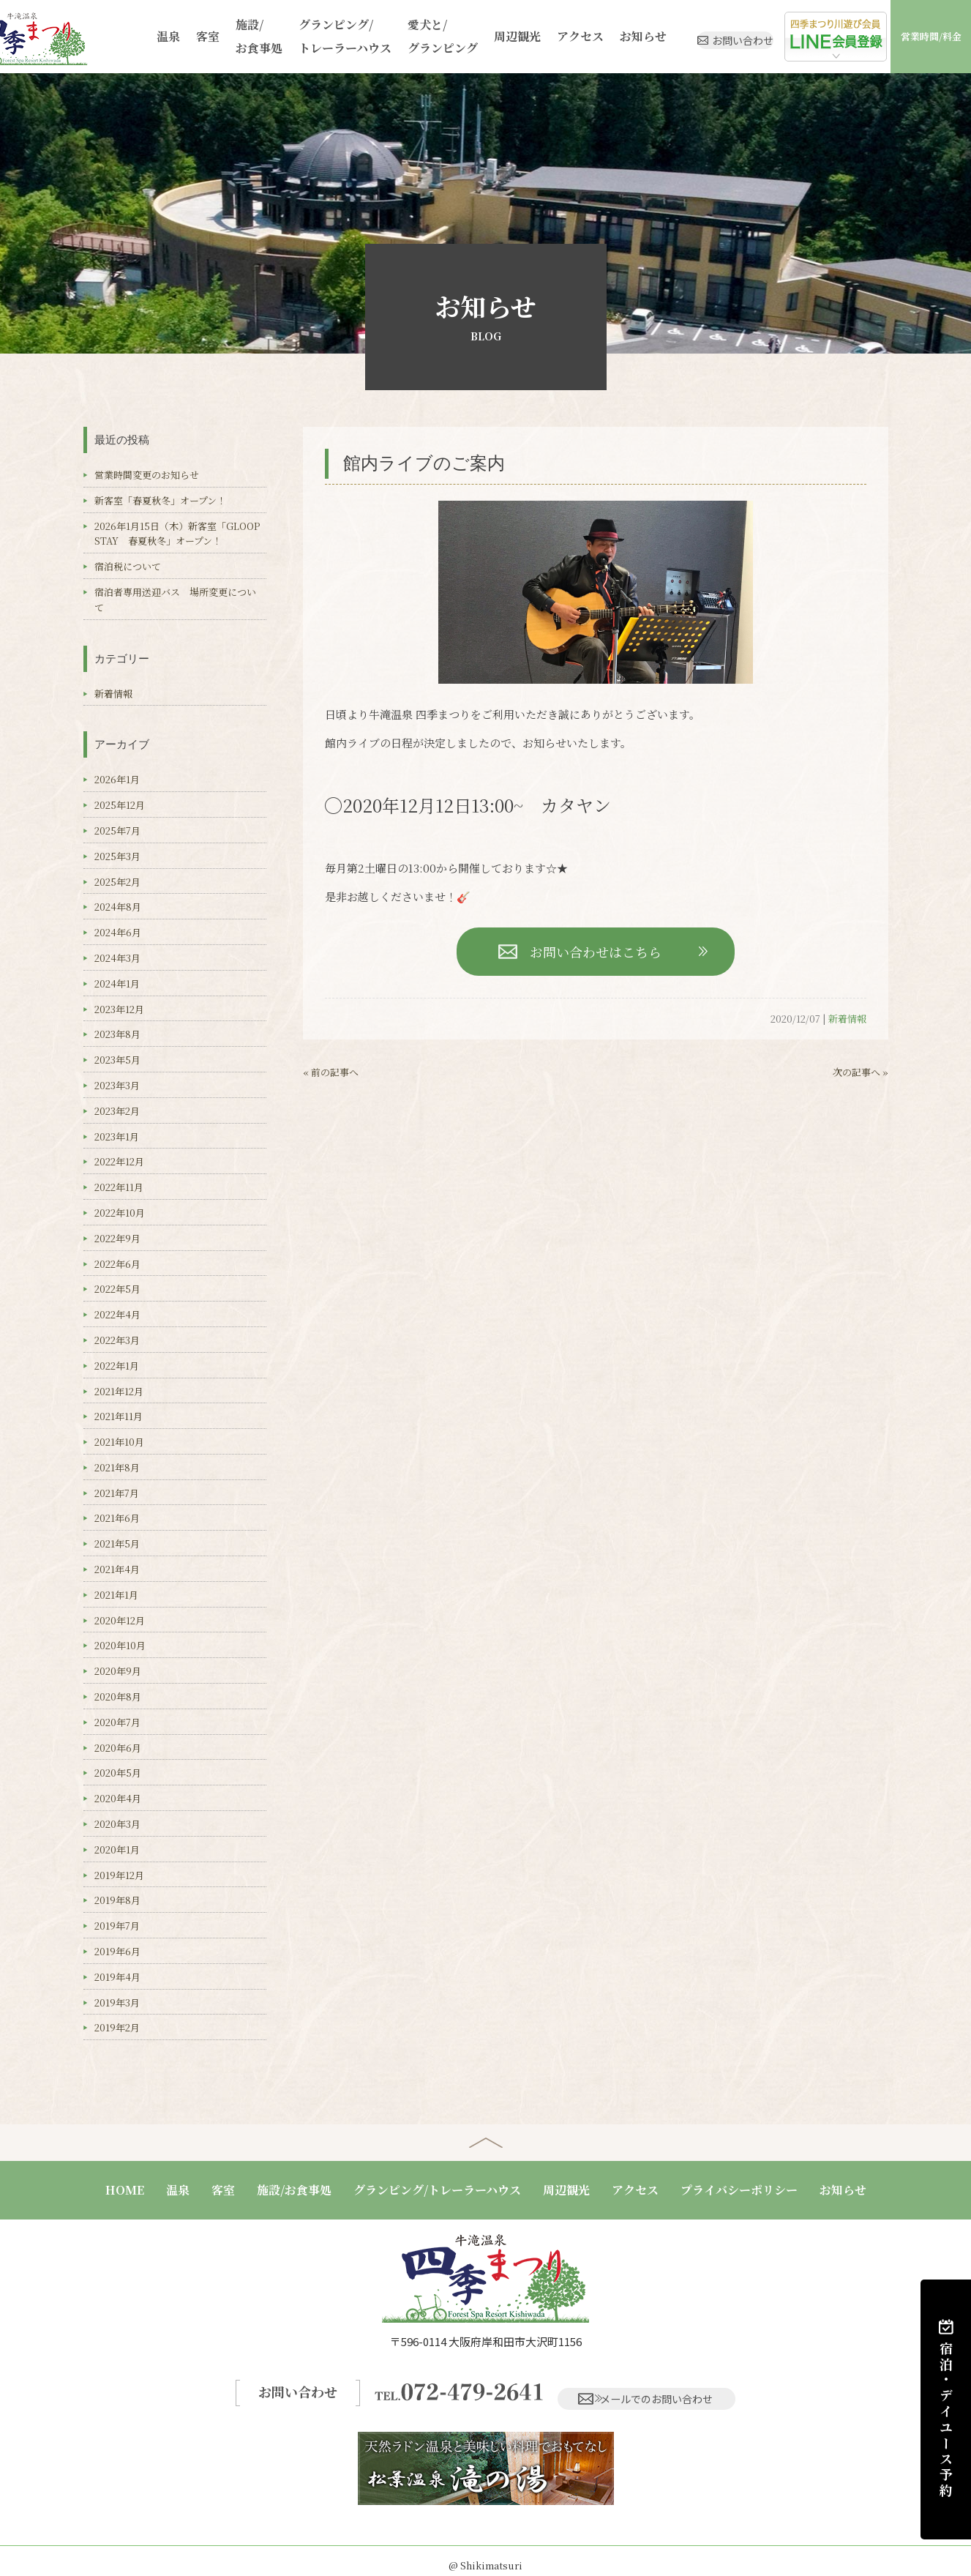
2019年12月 (119, 1875)
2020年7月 (117, 1722)
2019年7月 (117, 1926)
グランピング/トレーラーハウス (315, 36)
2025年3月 (117, 856)
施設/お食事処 (234, 36)
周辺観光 (476, 36)
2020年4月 (117, 1798)
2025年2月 (117, 882)
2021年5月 (117, 1543)
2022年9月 (117, 1238)
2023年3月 (117, 1085)
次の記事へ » (860, 1072)
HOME (124, 2189)
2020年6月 (117, 1748)
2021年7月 (116, 1493)
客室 (185, 36)
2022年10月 (119, 1213)
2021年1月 (116, 1595)
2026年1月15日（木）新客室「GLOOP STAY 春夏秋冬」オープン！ (181, 533)
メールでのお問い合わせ (650, 2386)
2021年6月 (117, 1518)
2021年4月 (117, 1569)
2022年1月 (116, 1366)
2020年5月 (117, 1773)
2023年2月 (117, 1111)
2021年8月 (117, 1467)
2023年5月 (117, 1060)
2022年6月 (117, 1264)
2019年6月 (117, 1951)
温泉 (148, 36)
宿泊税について (127, 566)
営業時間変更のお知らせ (146, 475)
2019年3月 (117, 2002)
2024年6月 (117, 932)
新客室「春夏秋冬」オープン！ (160, 500)
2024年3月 (117, 958)
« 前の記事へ (331, 1072)
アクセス (534, 36)
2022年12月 (119, 1161)
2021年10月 (119, 1442)
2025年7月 (117, 830)
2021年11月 (118, 1416)
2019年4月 (117, 1977)
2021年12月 (118, 1391)
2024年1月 (117, 983)
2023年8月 (117, 1034)
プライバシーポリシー (739, 2189)
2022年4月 (117, 1314)
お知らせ (594, 36)
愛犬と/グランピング (407, 36)
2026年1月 (117, 779)
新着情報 (847, 1019)
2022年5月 (117, 1289)
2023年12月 (119, 1009)
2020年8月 (117, 1696)
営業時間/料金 (933, 36)
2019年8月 (117, 1900)
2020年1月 (117, 1849)
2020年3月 (117, 1824)
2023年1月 (116, 1136)
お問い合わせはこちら (595, 951)
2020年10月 (120, 1645)
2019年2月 (117, 2027)
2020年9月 (117, 1671)
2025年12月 (119, 805)
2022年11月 (118, 1187)
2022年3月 (117, 1340)
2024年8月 (117, 907)
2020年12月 (119, 1620)
